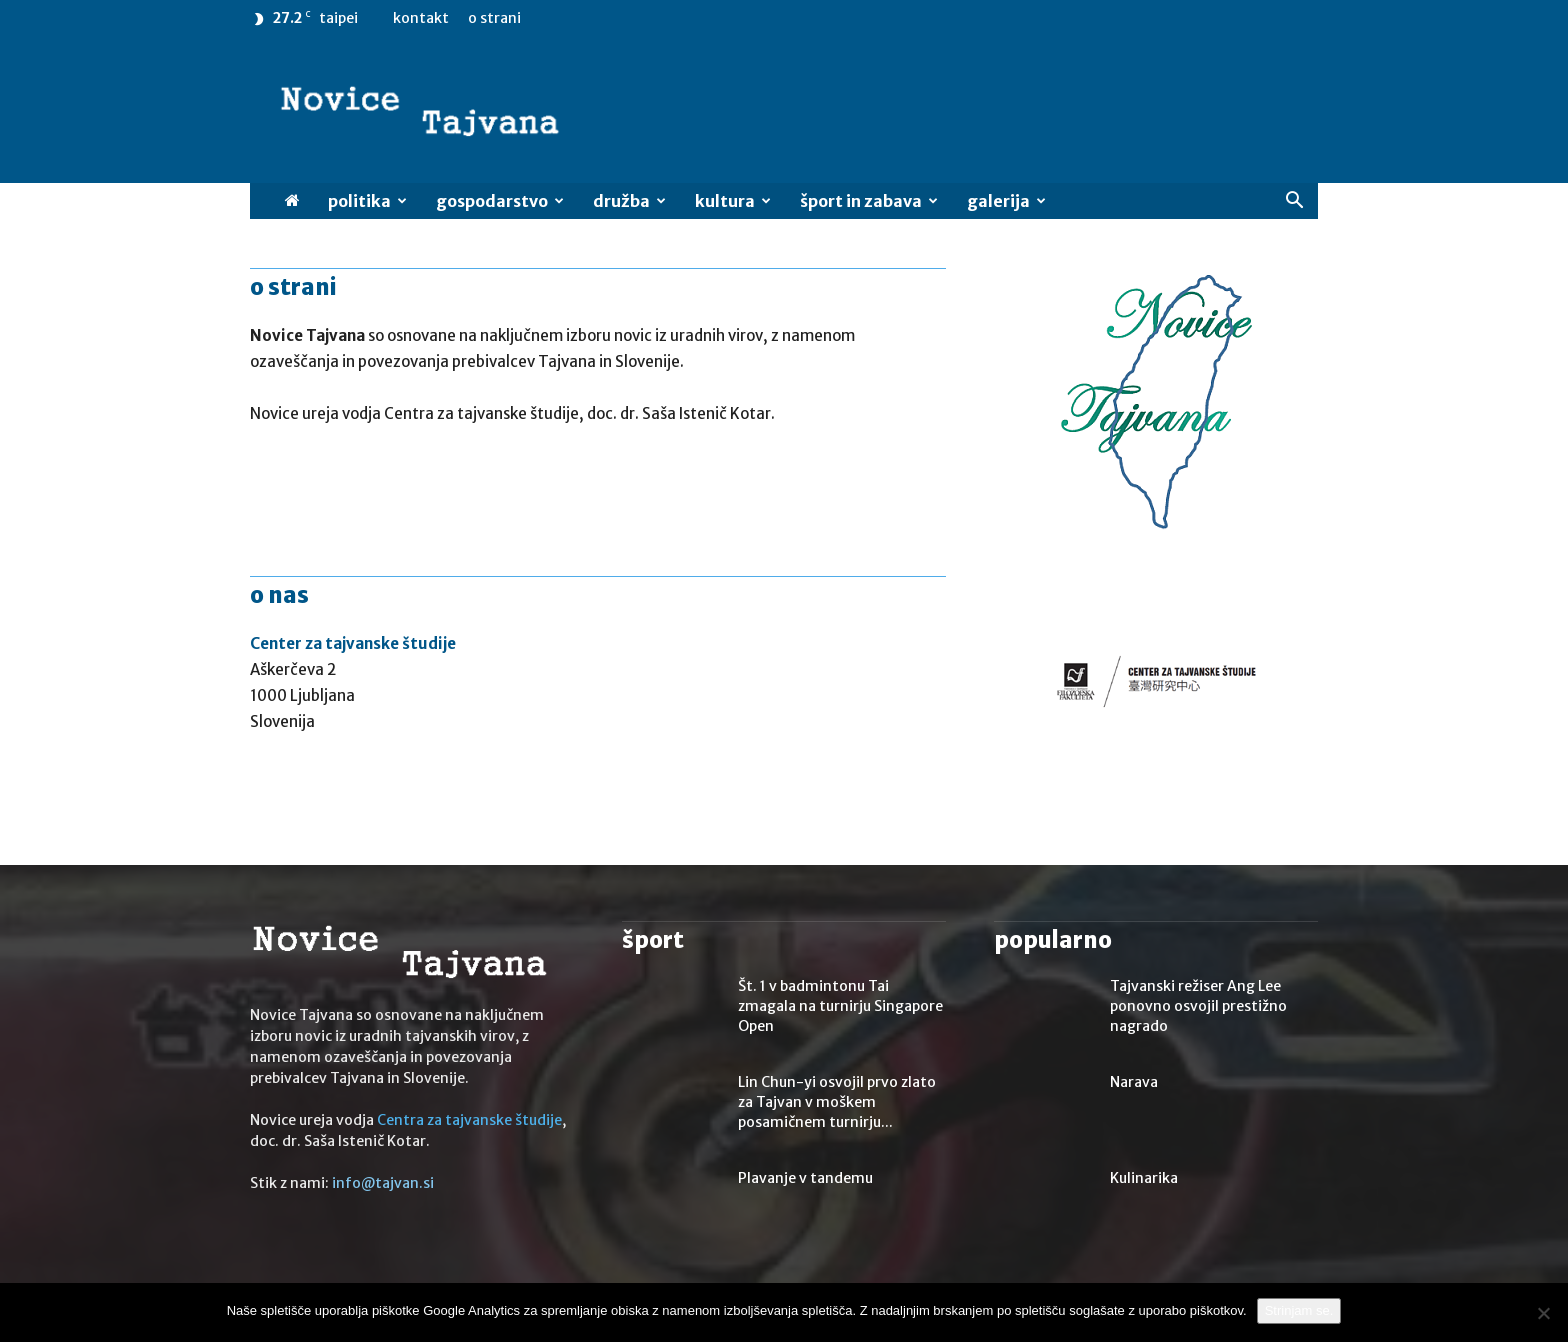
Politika (367, 201)
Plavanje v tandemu (805, 1178)
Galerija (1006, 201)
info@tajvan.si (383, 1183)
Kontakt (421, 18)
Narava (1134, 1082)
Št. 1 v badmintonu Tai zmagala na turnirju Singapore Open (840, 1006)
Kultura (733, 201)
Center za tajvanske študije (353, 643)
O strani (494, 18)
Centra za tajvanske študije (469, 1120)
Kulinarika (1144, 1178)
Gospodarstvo (500, 201)
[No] (1543, 1313)
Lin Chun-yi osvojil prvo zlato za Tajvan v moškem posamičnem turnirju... (837, 1102)
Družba (629, 201)
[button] (1294, 202)
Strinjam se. (1299, 1310)
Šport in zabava (869, 201)
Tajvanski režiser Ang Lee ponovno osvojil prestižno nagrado (1198, 1006)
